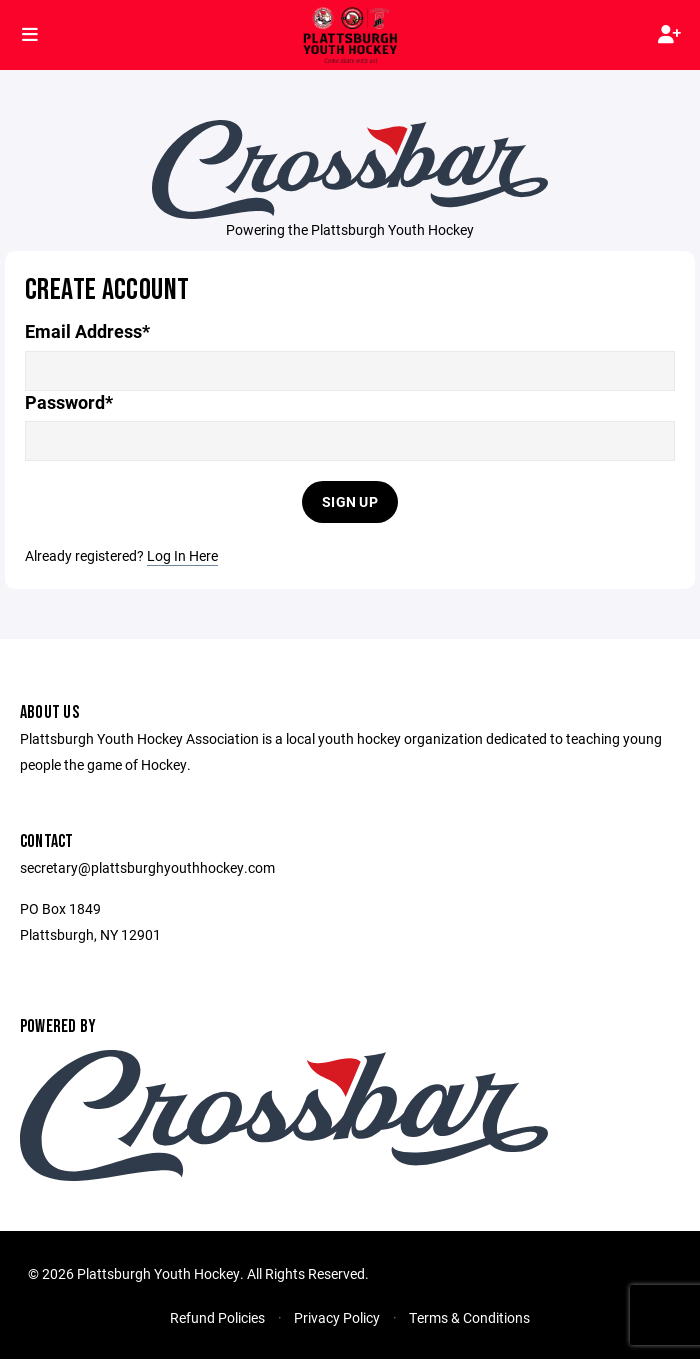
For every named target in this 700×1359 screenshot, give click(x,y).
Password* (69, 402)
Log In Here (182, 555)
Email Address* (87, 331)
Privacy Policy (337, 1317)
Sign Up (350, 501)
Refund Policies (217, 1317)
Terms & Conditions (469, 1317)
